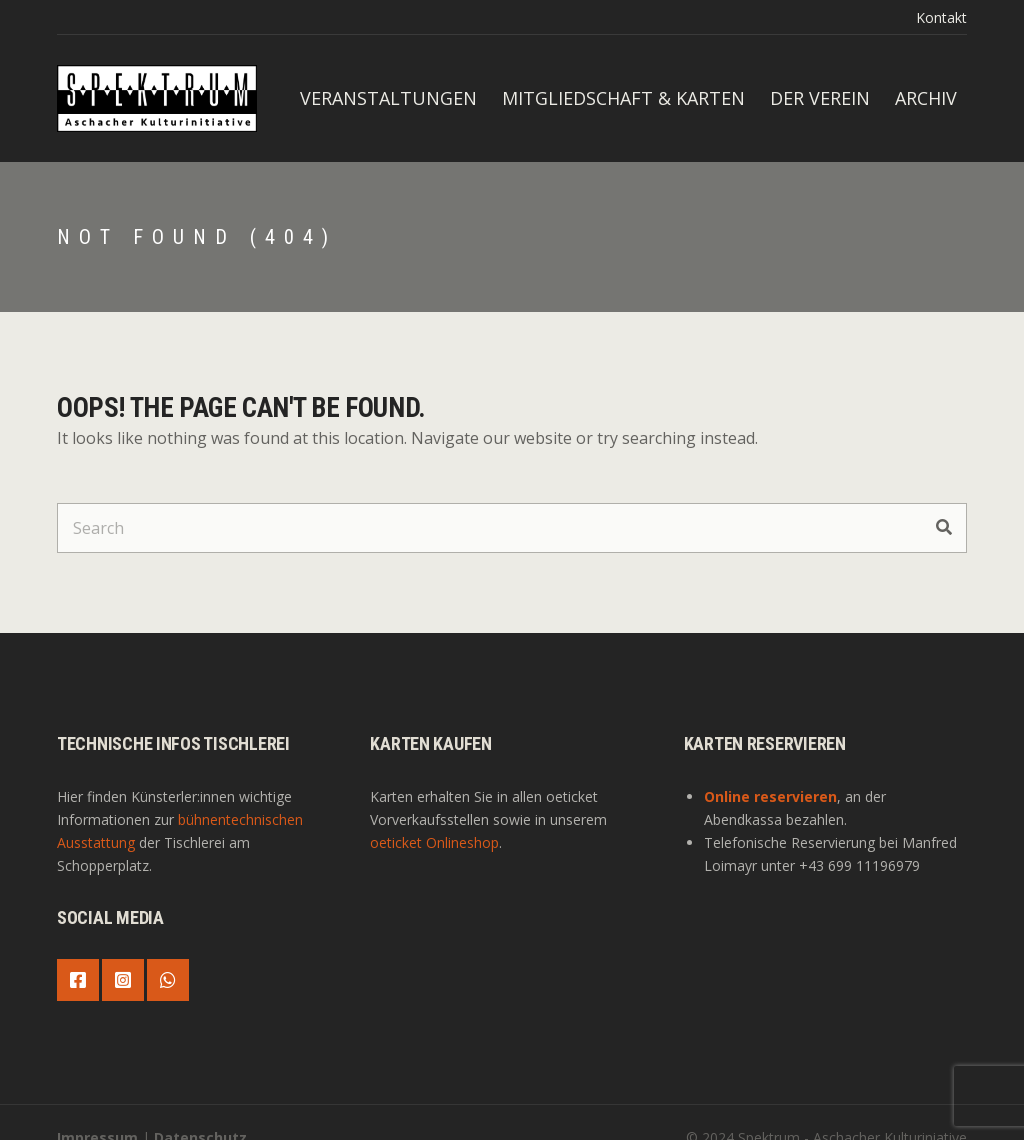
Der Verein (820, 98)
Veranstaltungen (388, 98)
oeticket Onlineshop (434, 842)
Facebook (78, 980)
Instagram (123, 980)
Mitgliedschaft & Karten (623, 98)
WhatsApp (168, 980)
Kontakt (941, 17)
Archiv (926, 98)
